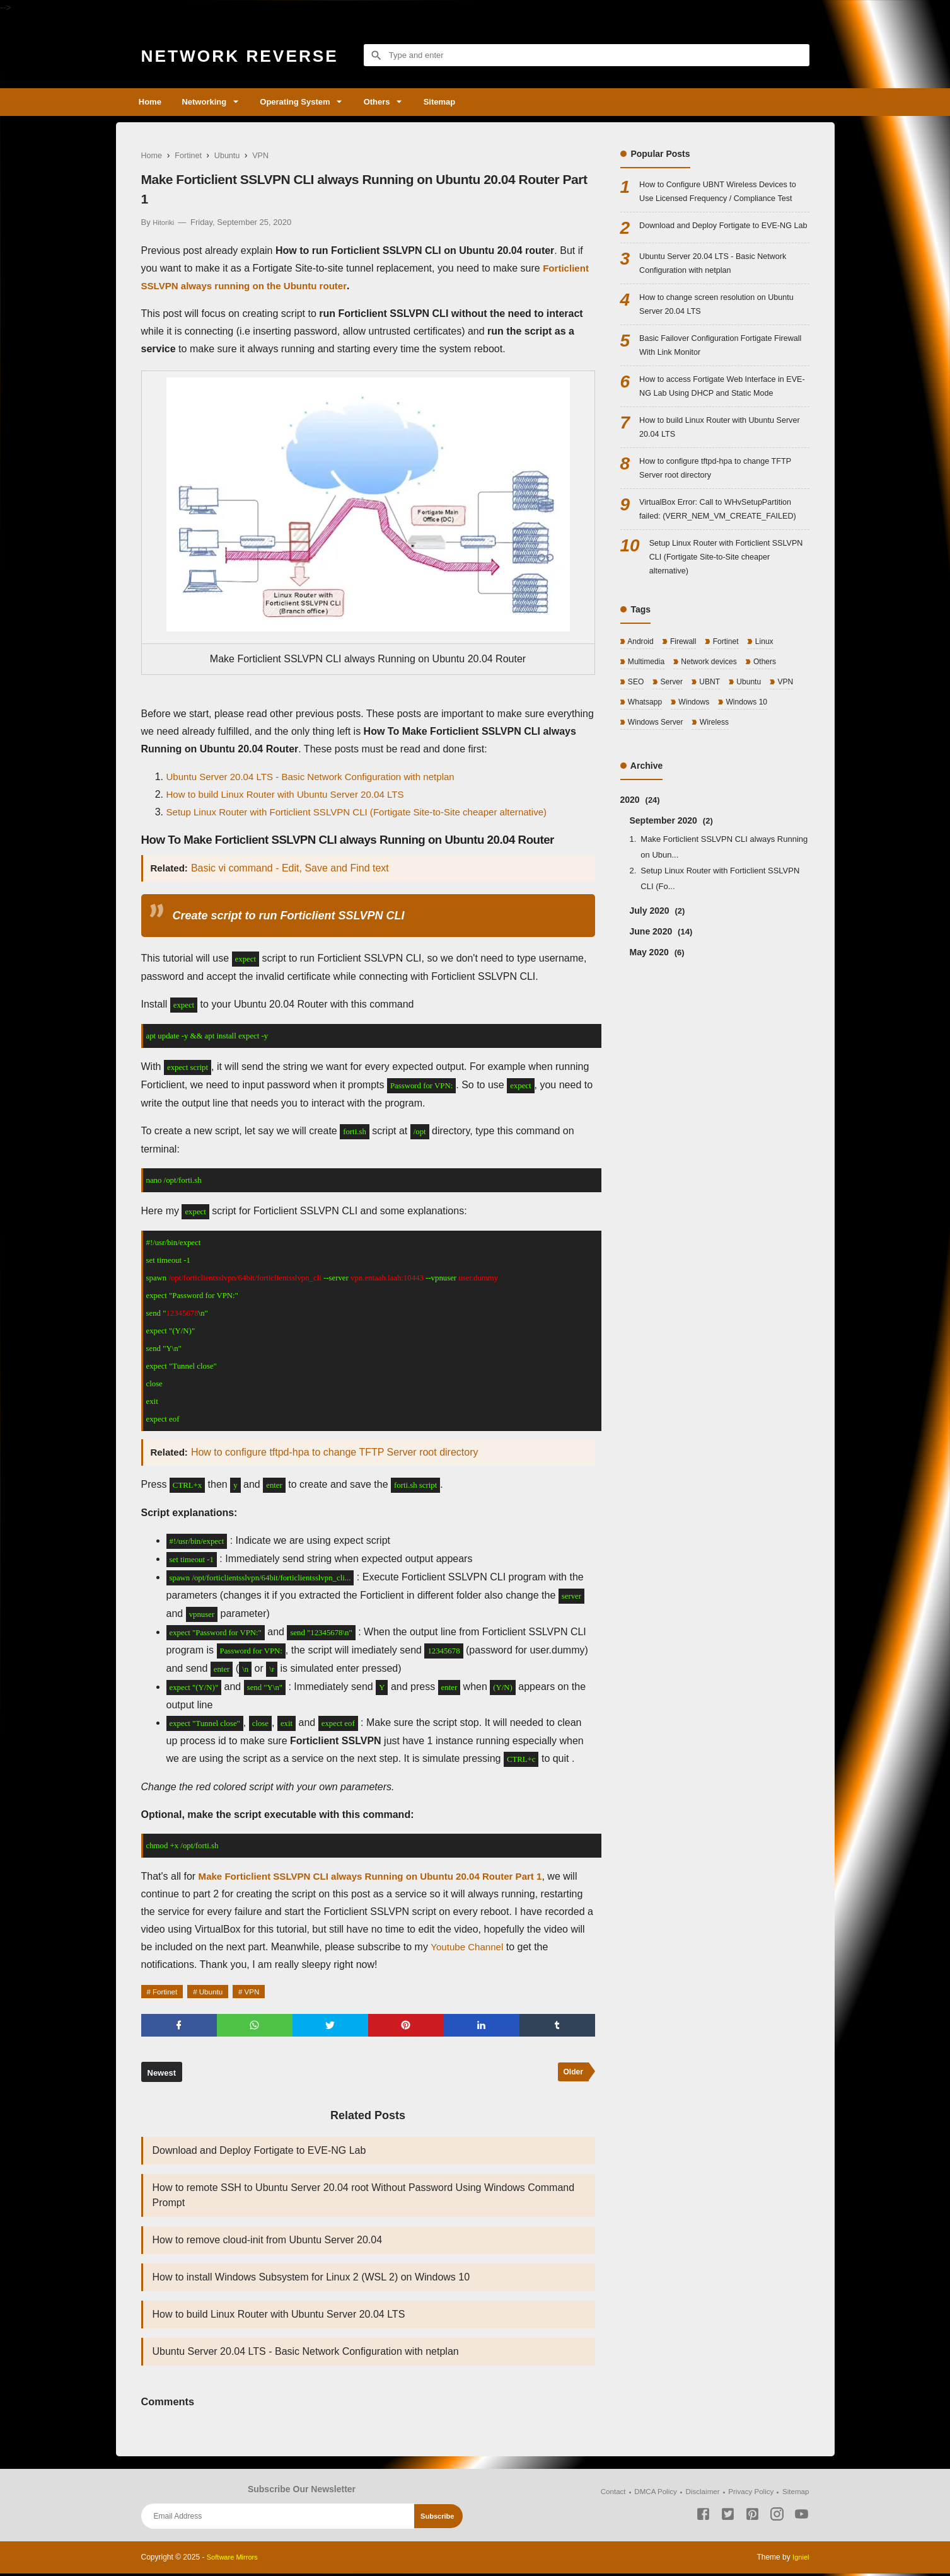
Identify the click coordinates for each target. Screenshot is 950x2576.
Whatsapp (645, 778)
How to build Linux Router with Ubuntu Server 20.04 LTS (292, 794)
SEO (636, 757)
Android (641, 715)
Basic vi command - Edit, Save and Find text (292, 868)
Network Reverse (252, 55)
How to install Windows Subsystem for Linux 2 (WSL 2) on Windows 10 (311, 2279)
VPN (263, 1991)
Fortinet (168, 1991)
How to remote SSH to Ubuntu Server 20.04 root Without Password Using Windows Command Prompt (364, 2198)
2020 (640, 878)
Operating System (307, 101)
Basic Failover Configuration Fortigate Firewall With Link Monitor (713, 385)
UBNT (712, 757)
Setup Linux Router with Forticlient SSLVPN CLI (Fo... (719, 957)
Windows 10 (752, 778)
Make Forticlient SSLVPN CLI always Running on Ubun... (724, 925)
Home (152, 101)
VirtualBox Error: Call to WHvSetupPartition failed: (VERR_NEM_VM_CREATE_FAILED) (723, 569)
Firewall (685, 715)
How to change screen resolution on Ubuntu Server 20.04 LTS (709, 341)
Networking (211, 101)
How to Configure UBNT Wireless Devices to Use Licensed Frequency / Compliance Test (721, 200)
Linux (771, 715)
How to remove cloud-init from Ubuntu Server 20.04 (268, 2242)
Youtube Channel (512, 1946)
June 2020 (661, 1010)
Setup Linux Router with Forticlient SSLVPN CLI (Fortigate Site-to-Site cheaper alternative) (368, 812)
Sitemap (464, 101)
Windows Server (657, 800)
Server (672, 757)
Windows (697, 778)
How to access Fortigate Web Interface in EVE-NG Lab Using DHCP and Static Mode (724, 429)
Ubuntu (218, 1991)
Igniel (800, 2559)
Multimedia (647, 736)
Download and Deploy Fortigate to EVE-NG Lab (259, 2153)
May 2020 (657, 1031)
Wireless (719, 800)
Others (395, 101)
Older (571, 2075)
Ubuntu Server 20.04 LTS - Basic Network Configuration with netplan (319, 776)
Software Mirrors (234, 2559)
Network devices (713, 736)
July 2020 (657, 989)
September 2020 (671, 899)
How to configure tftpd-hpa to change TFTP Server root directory (337, 1452)
